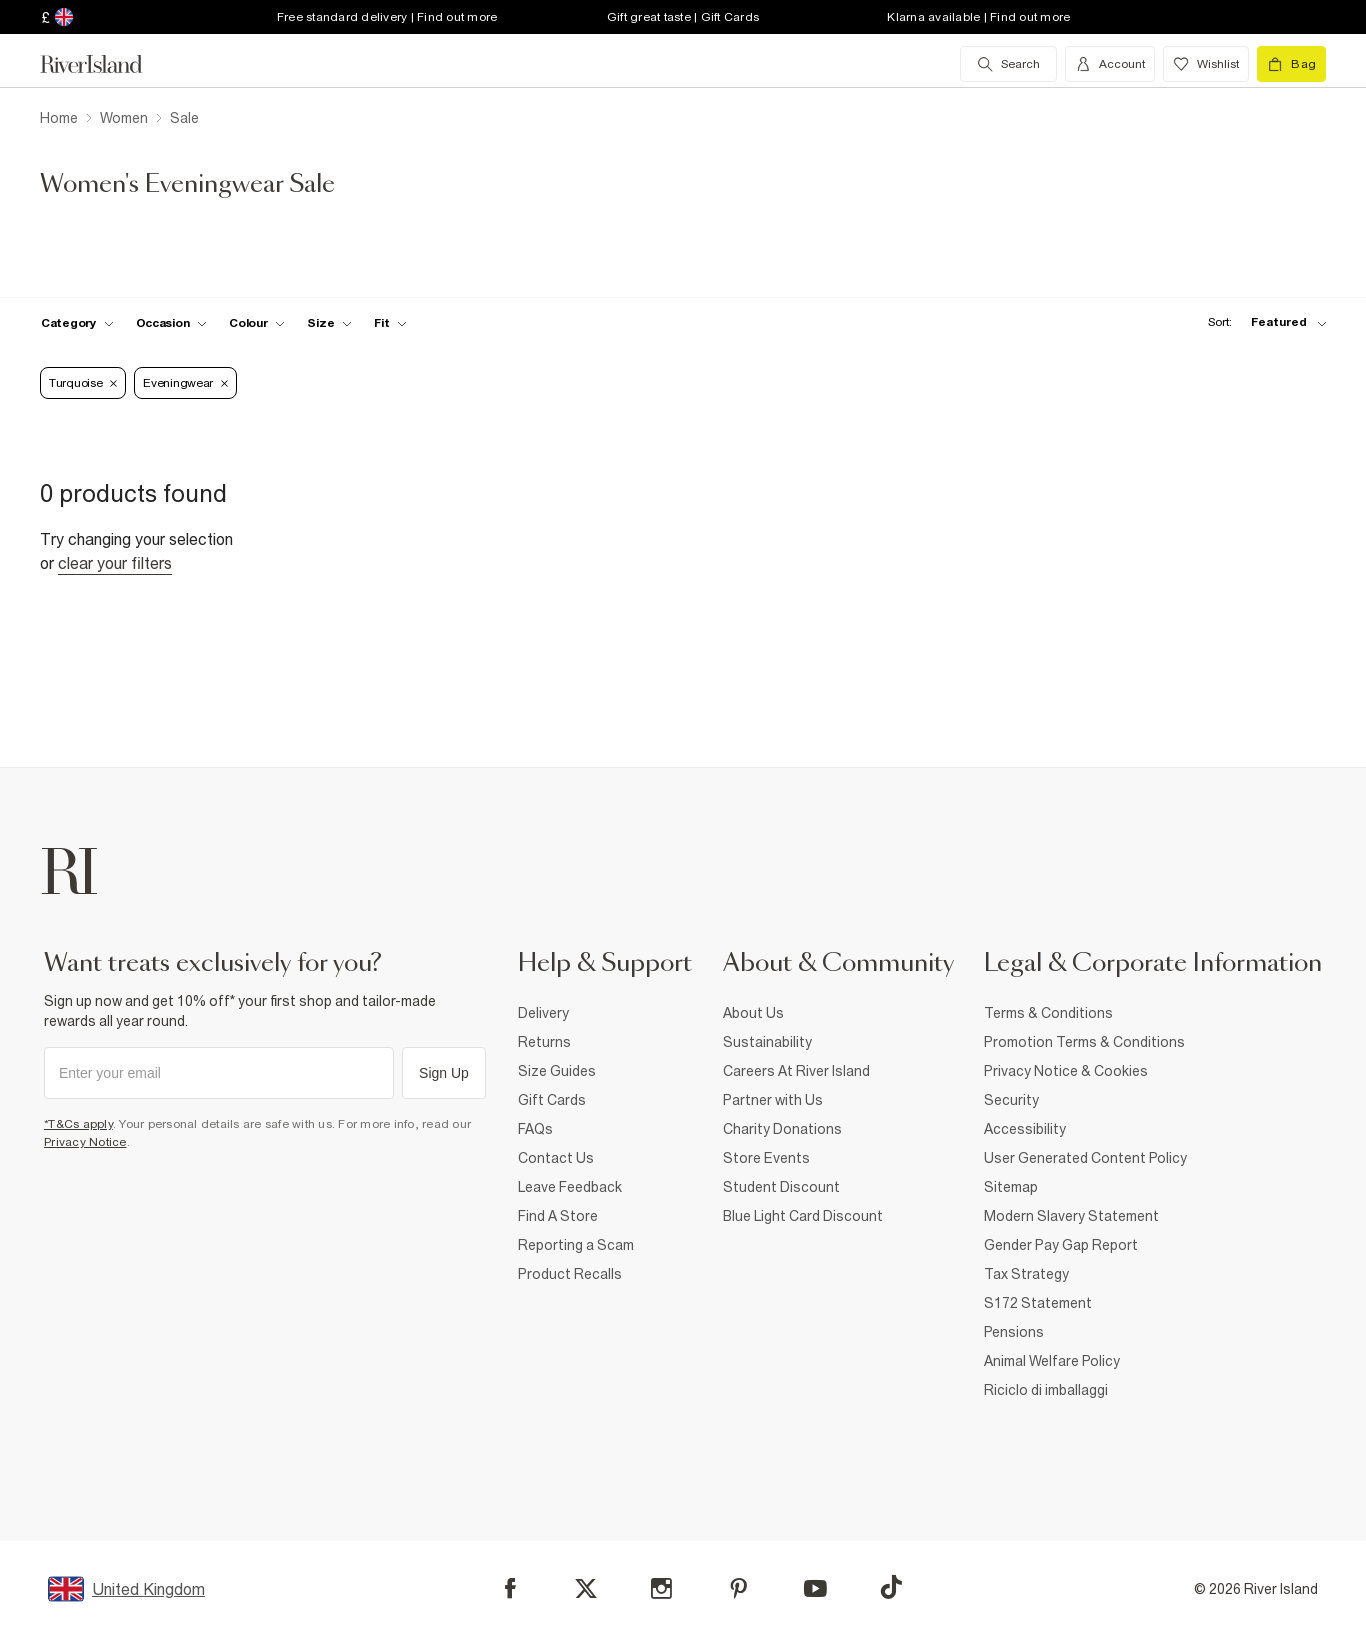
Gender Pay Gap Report (1061, 1245)
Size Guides (557, 1071)
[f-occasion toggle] (172, 323)
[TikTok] (891, 1587)
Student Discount (781, 1187)
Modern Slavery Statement (1071, 1216)
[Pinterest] (738, 1588)
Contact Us (556, 1158)
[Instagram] (661, 1588)
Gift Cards (552, 1100)
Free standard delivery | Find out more (387, 17)
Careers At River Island (796, 1071)
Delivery (543, 1013)
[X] (586, 1589)
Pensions (1014, 1332)
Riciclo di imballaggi (1046, 1390)
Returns (544, 1042)
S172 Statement (1038, 1303)
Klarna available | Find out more (978, 17)
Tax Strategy (1026, 1274)
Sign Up (444, 1073)
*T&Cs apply (78, 1124)
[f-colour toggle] (257, 323)
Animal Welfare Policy (1052, 1361)
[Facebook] (510, 1588)
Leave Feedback (570, 1187)
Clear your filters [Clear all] (115, 563)
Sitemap (1011, 1187)
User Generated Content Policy (1085, 1158)
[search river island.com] (1008, 64)
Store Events (766, 1158)
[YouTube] (815, 1588)
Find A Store (558, 1216)
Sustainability (767, 1042)
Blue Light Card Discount (803, 1216)
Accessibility (1025, 1129)
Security (1011, 1100)
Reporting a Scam (576, 1245)
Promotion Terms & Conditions (1084, 1042)
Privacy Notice (85, 1142)
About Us (753, 1013)
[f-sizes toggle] (329, 323)
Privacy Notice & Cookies (1066, 1071)
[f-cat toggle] (77, 323)
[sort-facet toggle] (1262, 322)
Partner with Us (773, 1100)
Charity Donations (782, 1129)
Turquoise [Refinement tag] (83, 383)
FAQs (535, 1129)
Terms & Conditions (1048, 1013)
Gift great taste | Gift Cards (683, 17)
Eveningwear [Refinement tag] (185, 383)
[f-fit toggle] (390, 323)
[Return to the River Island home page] (106, 64)
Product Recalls (570, 1274)
